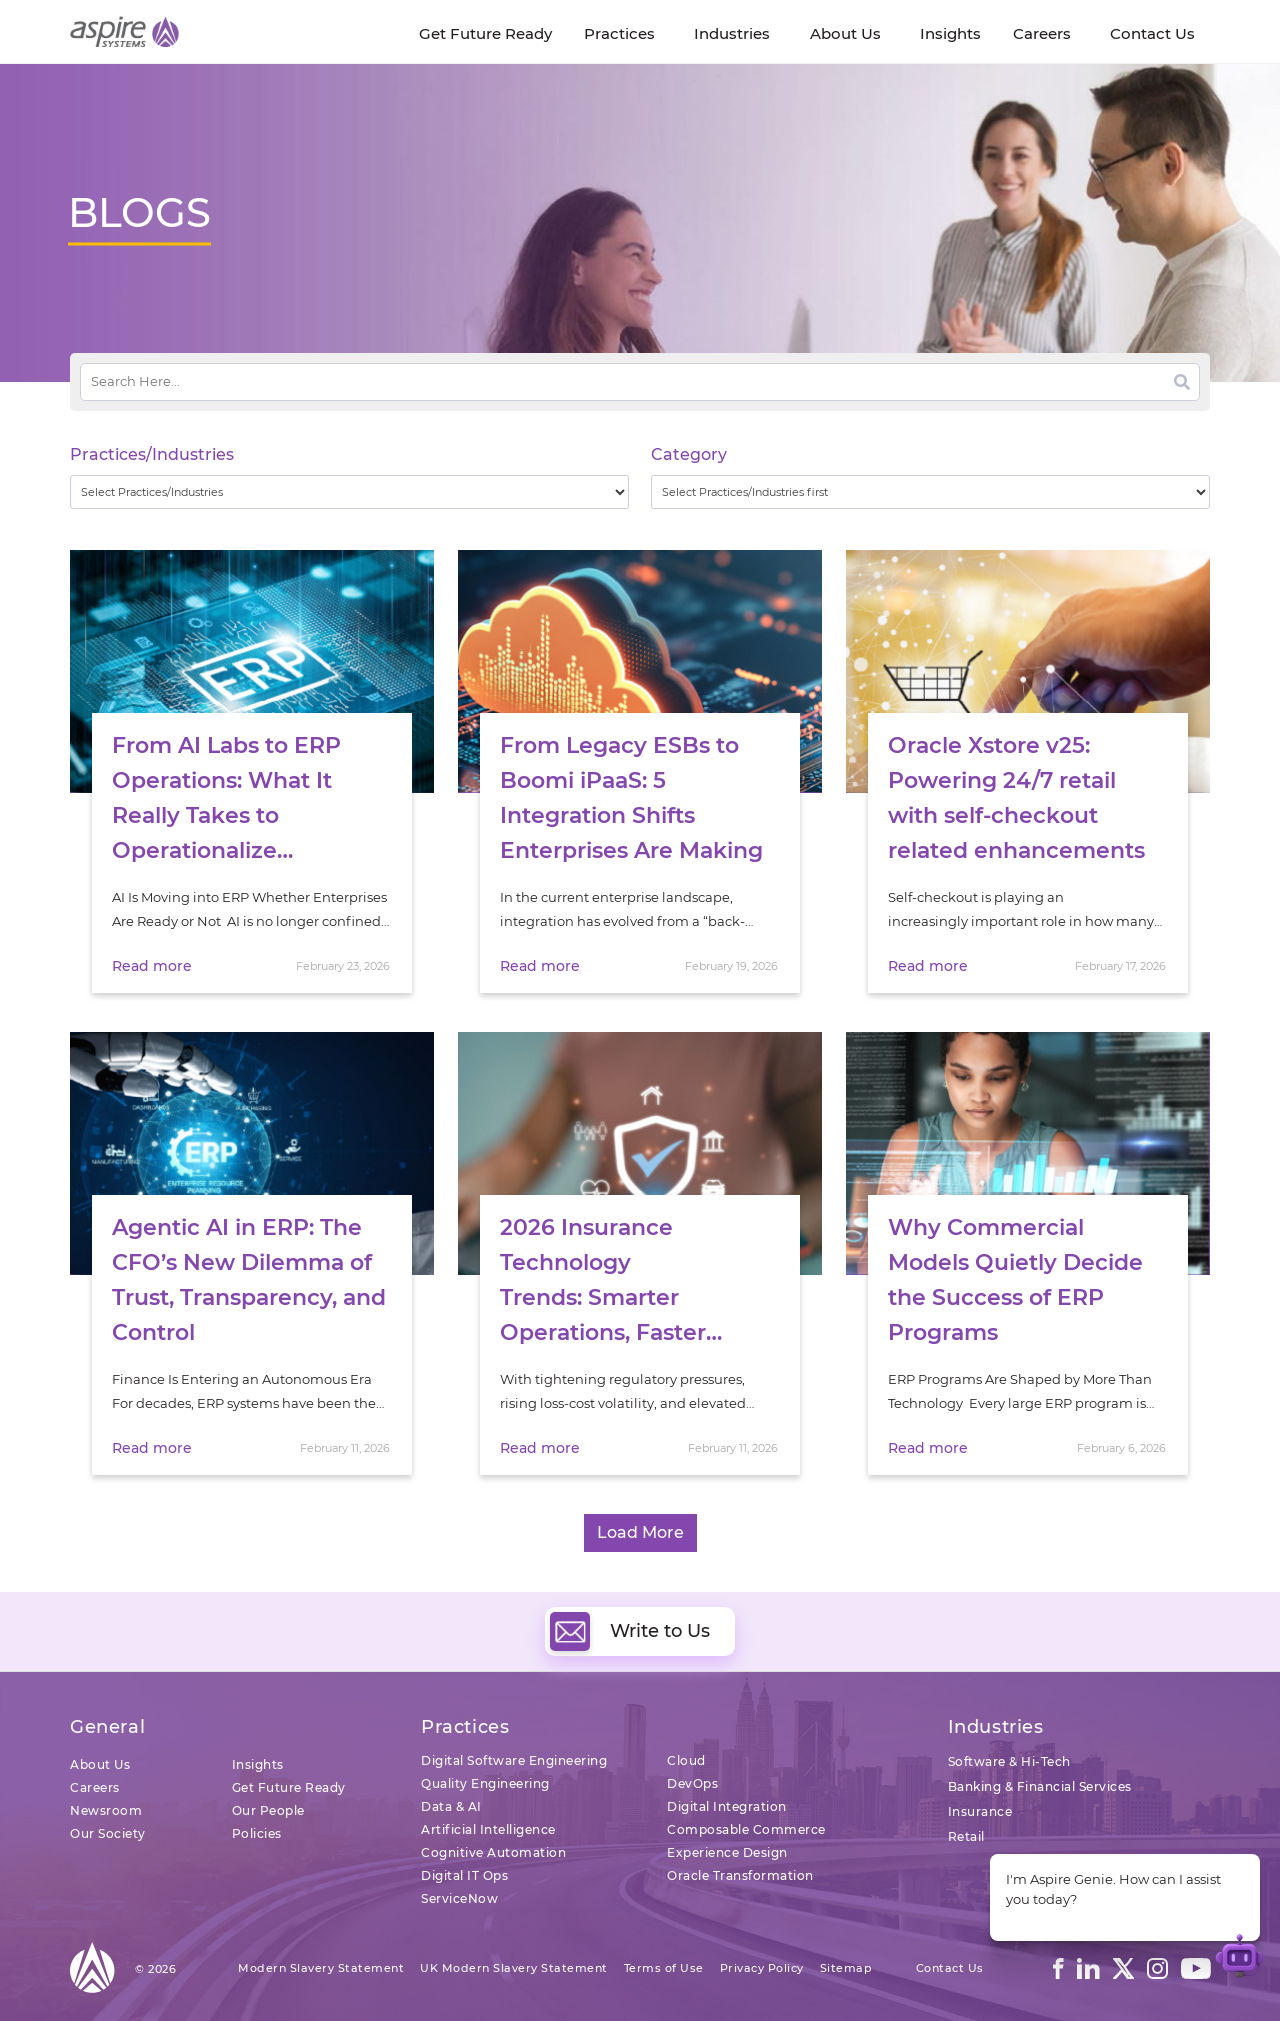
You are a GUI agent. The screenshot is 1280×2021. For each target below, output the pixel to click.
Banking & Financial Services (1040, 1786)
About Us (100, 1764)
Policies (257, 1833)
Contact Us (950, 1968)
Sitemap (846, 1968)
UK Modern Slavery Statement (514, 1968)
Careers (95, 1787)
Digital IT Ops (464, 1875)
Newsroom (106, 1810)
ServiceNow (459, 1898)
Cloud (686, 1760)
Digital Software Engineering (514, 1760)
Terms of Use (664, 1968)
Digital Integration (727, 1806)
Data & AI (451, 1806)
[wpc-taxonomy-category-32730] (930, 492)
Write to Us (630, 1631)
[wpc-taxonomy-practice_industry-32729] (349, 492)
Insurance (980, 1811)
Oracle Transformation (740, 1875)
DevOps (692, 1783)
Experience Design (727, 1852)
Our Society (108, 1833)
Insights (258, 1764)
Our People (268, 1810)
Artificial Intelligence (488, 1829)
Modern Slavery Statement (321, 1968)
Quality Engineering (485, 1783)
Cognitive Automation (493, 1852)
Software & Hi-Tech (1009, 1761)
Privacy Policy (762, 1968)
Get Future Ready (289, 1787)
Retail (966, 1836)
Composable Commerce (746, 1829)
